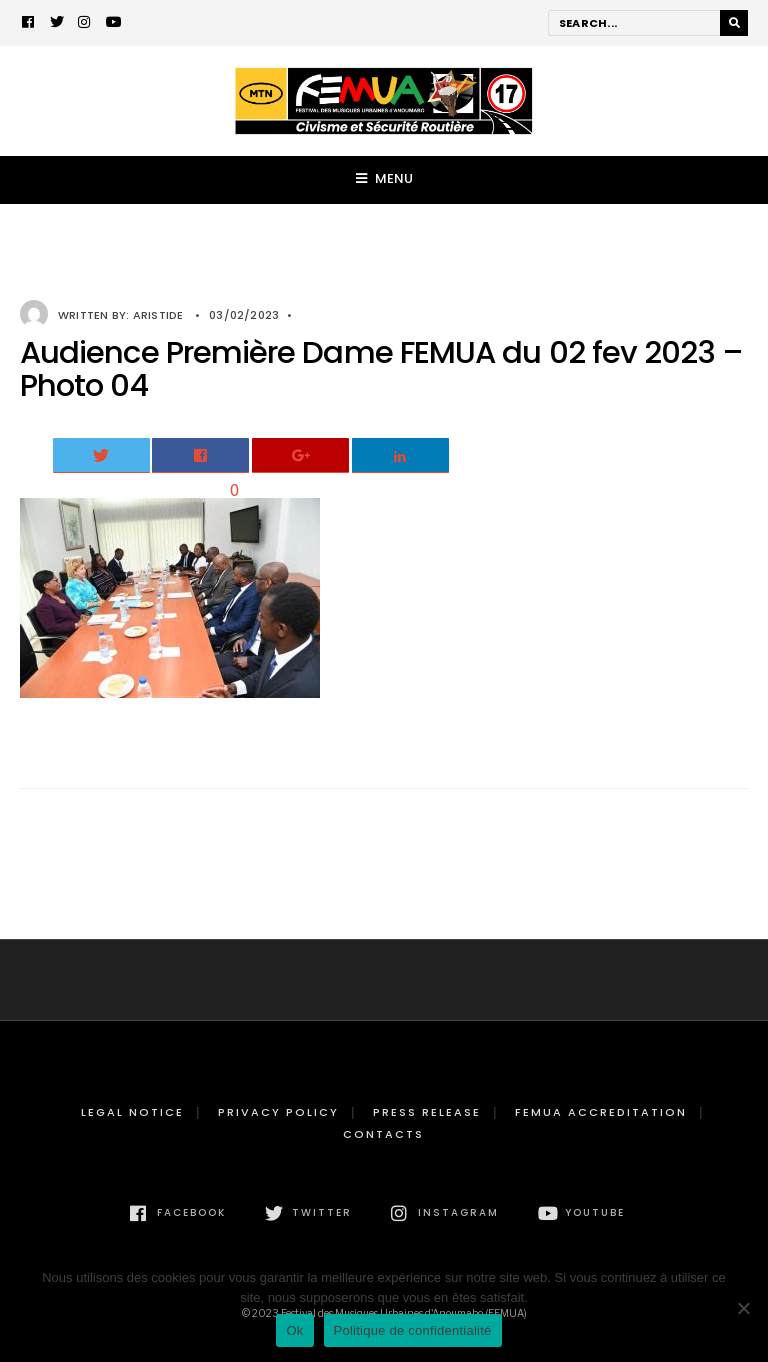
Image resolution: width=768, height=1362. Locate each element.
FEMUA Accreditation (601, 1112)
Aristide (158, 315)
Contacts (383, 1134)
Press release (427, 1112)
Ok (294, 1330)
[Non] (743, 1308)
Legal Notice (132, 1112)
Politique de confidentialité (413, 1330)
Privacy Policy (278, 1112)
